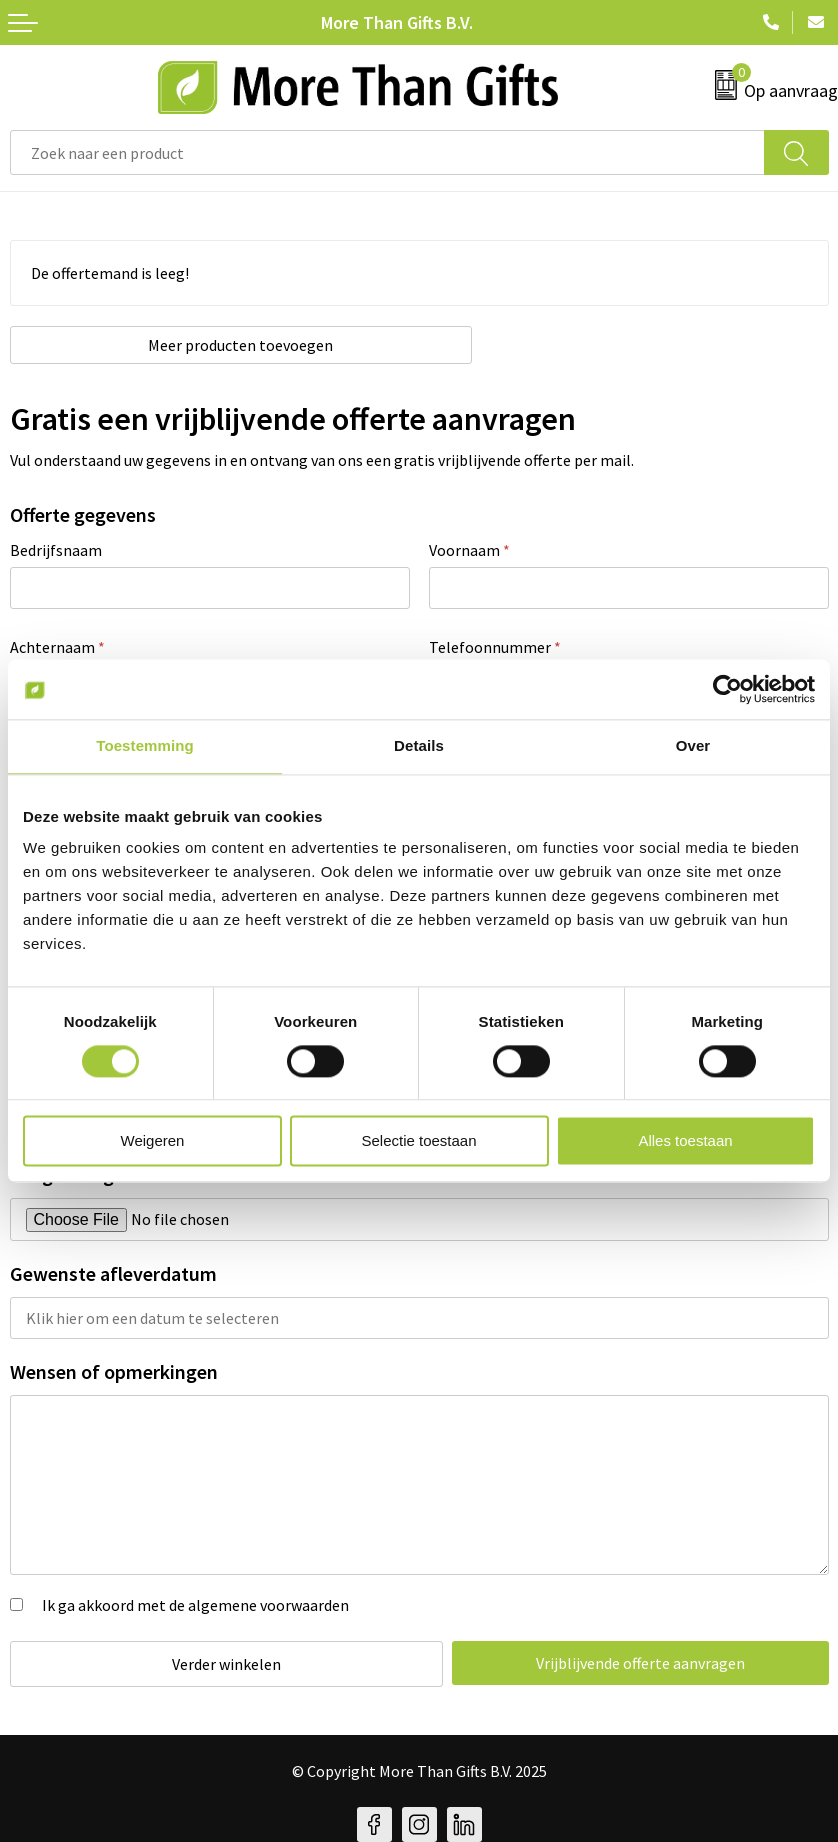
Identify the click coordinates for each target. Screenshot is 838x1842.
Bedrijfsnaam (56, 550)
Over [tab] (693, 745)
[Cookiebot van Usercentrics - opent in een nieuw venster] (727, 689)
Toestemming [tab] (145, 745)
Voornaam (469, 550)
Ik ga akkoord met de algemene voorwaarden (195, 1605)
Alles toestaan (685, 1141)
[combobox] (387, 152)
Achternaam (57, 647)
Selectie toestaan (418, 1141)
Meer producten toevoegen (214, 345)
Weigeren (153, 1141)
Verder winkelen (219, 1664)
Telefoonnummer (495, 647)
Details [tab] (419, 745)
